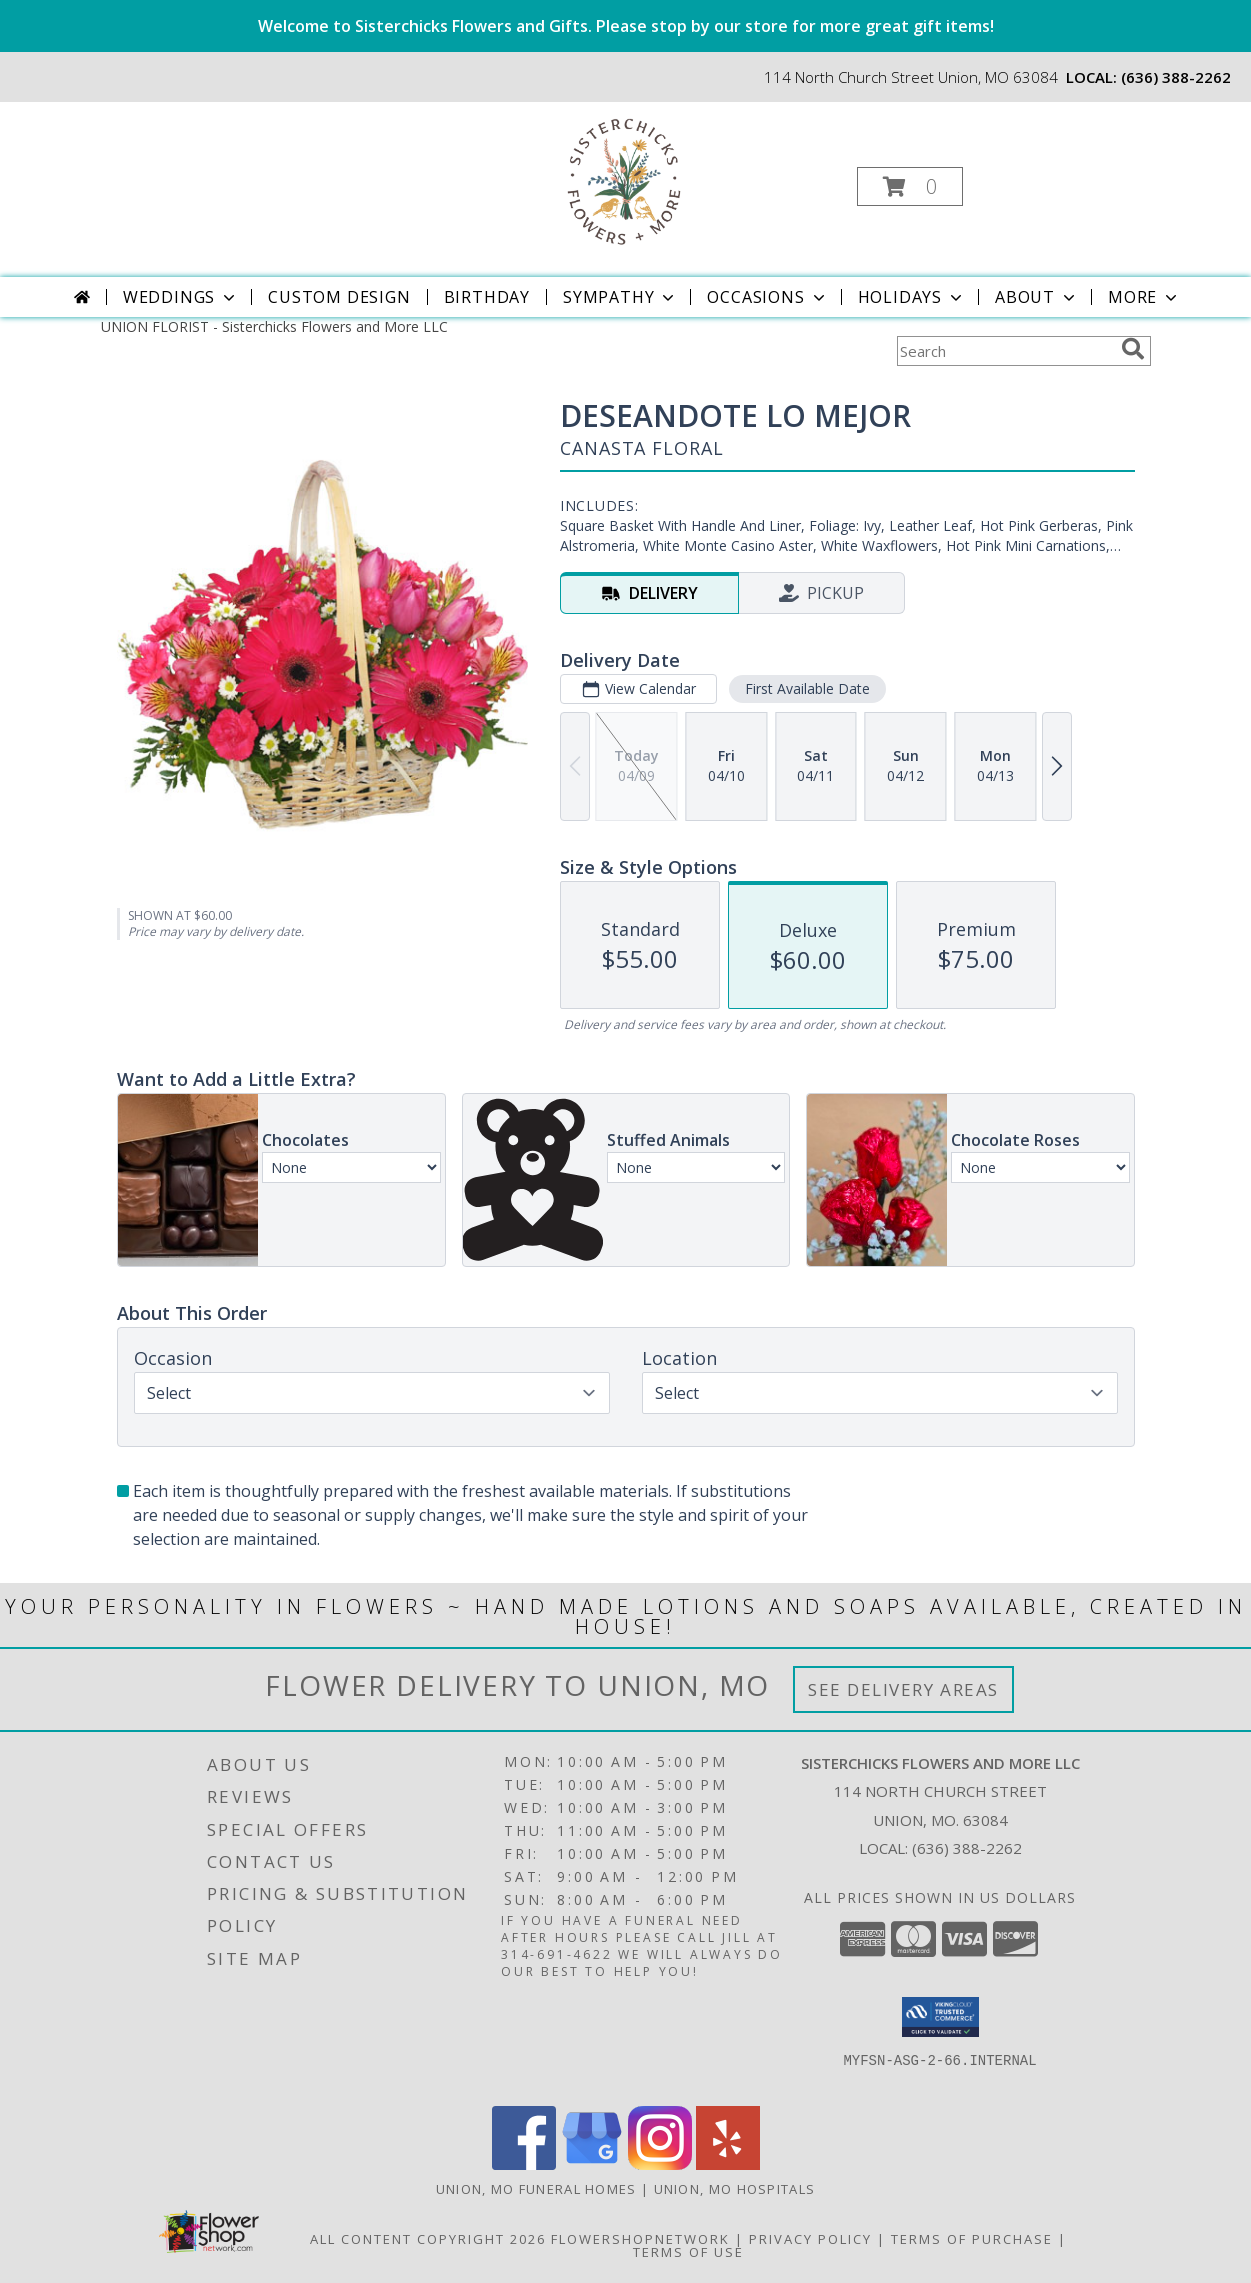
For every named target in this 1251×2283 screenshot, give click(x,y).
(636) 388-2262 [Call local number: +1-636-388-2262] (1176, 77)
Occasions (767, 297)
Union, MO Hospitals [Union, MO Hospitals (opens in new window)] (735, 2189)
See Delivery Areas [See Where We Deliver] (903, 1689)
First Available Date (806, 688)
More (1144, 297)
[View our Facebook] (524, 2164)
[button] (910, 186)
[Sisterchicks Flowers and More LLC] (624, 180)
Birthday (487, 297)
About (1037, 297)
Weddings (181, 297)
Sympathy (620, 297)
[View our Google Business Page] (592, 2164)
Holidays (912, 297)
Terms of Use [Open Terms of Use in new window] (688, 2252)
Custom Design (339, 297)
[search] (1133, 349)
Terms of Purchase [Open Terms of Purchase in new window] (972, 2239)
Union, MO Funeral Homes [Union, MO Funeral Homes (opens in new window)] (536, 2189)
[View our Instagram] (660, 2164)
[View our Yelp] (728, 2164)
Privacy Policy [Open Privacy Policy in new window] (810, 2239)
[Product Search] (1005, 351)
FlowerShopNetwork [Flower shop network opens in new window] (640, 2239)
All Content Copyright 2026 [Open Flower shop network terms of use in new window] (428, 2239)
